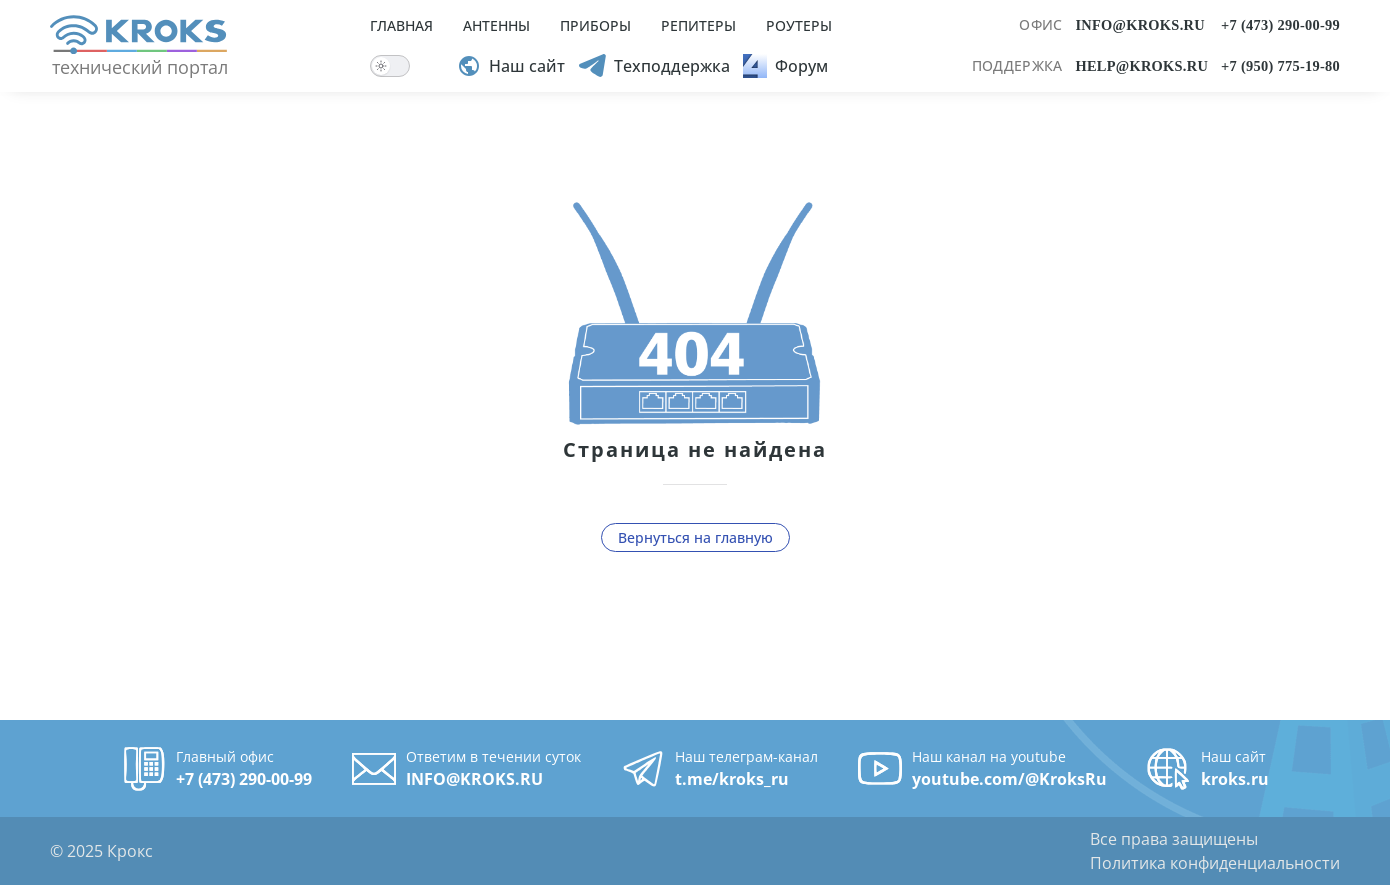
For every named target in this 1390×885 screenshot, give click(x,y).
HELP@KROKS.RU (1141, 66)
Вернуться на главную (695, 537)
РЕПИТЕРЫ (698, 25)
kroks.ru (1235, 779)
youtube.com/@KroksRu (1009, 779)
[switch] (390, 66)
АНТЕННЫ (496, 25)
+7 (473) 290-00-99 (1280, 25)
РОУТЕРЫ (799, 25)
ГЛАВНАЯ (401, 25)
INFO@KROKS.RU (1139, 25)
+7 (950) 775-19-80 (1280, 66)
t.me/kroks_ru (732, 779)
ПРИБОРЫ (595, 25)
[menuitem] (601, 46)
